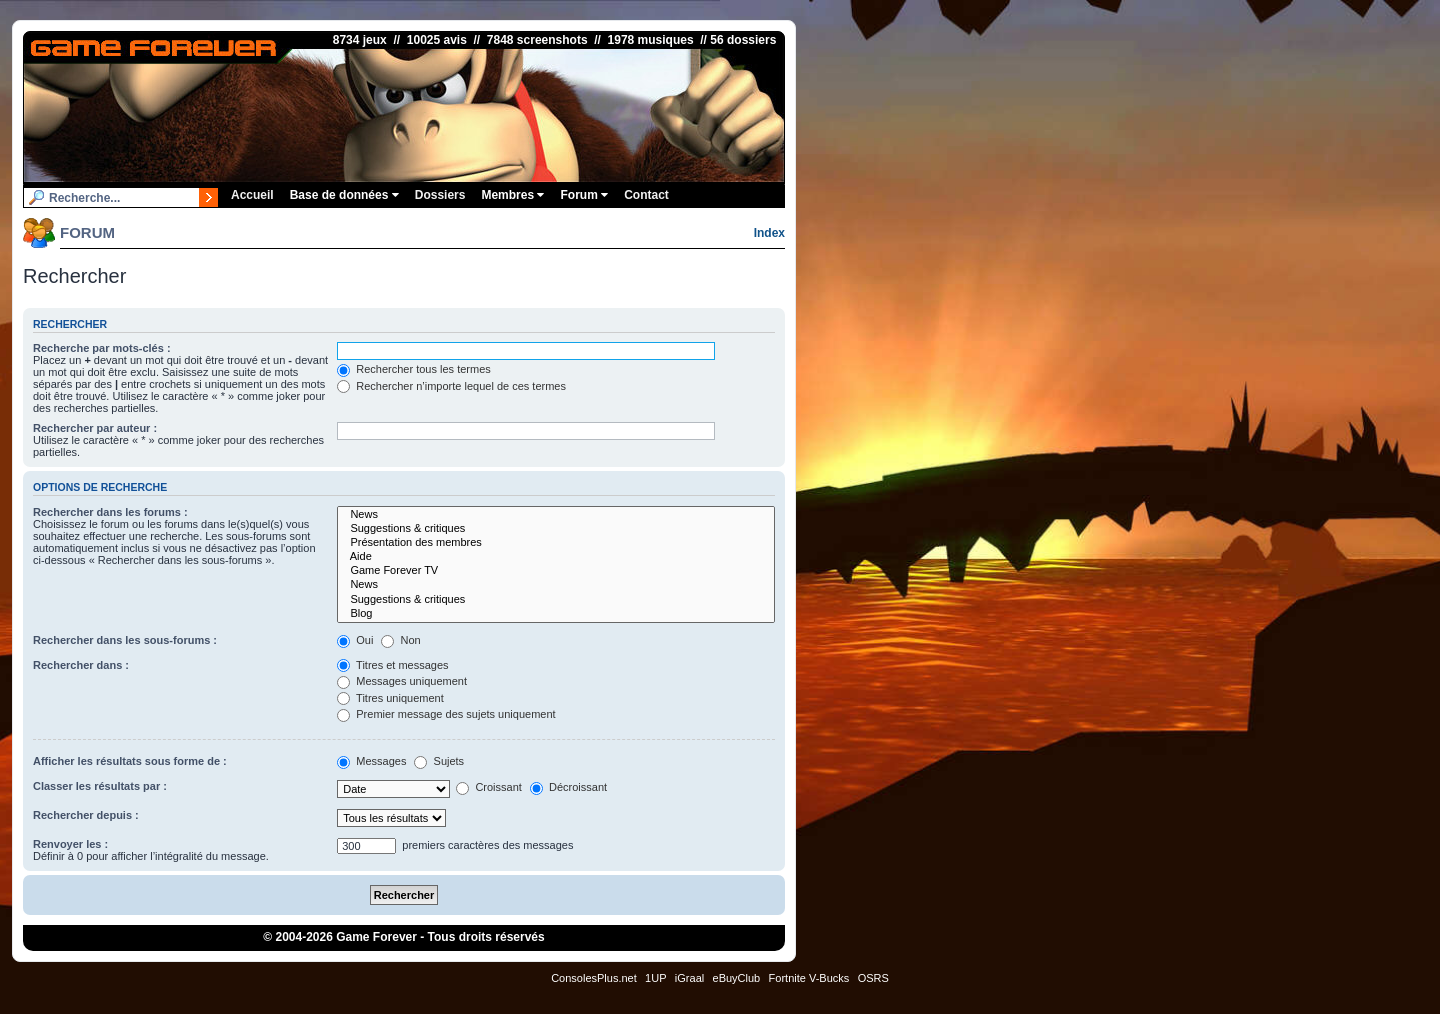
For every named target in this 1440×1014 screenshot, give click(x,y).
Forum (584, 195)
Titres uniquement (390, 698)
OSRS (873, 978)
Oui (355, 640)
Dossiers (440, 195)
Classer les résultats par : (100, 786)
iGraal (689, 978)
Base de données (344, 195)
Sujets (439, 761)
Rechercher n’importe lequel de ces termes (451, 386)
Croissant (489, 787)
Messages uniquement (402, 681)
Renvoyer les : (70, 844)
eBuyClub (737, 978)
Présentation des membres (556, 543)
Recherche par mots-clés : (102, 348)
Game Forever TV (556, 571)
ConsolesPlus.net (594, 978)
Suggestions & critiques (556, 529)
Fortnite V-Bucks (809, 978)
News (556, 515)
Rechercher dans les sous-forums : (125, 640)
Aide (556, 557)
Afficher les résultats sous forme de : (130, 761)
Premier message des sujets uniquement (446, 714)
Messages (371, 761)
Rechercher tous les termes (414, 369)
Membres (512, 195)
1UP (655, 978)
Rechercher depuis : (86, 815)
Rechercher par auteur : (95, 428)
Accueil (252, 195)
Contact (646, 195)
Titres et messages (392, 665)
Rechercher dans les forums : (110, 512)
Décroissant (568, 787)
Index (769, 233)
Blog (556, 614)
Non (400, 640)
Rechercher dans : (81, 665)
